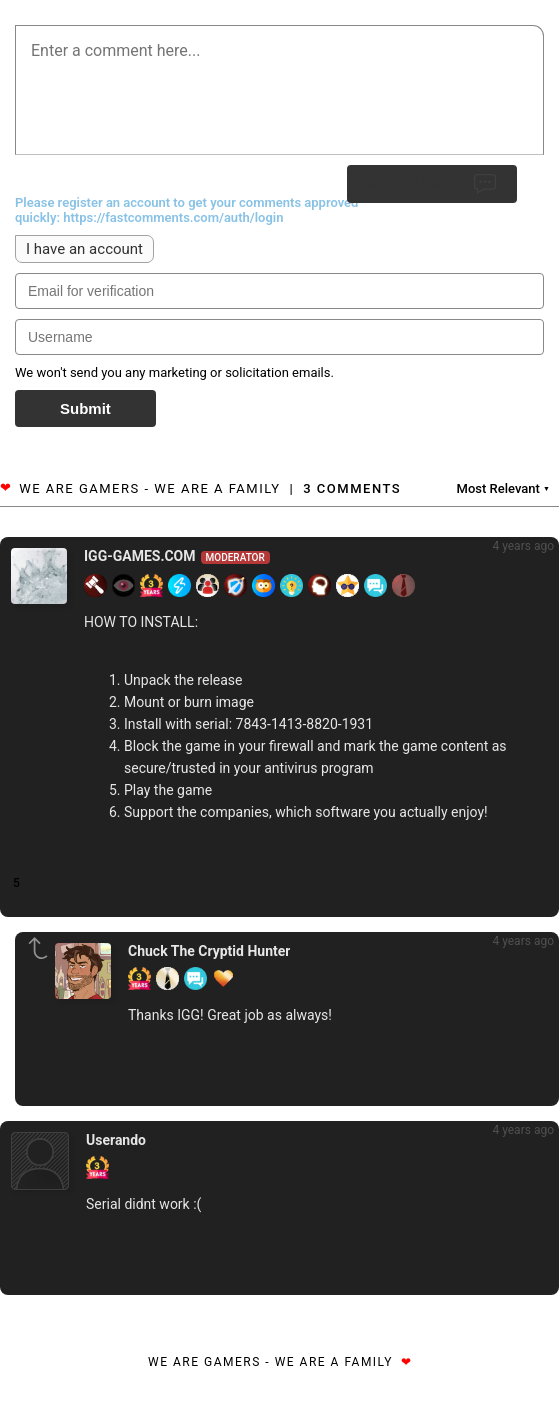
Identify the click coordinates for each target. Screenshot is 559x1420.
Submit (85, 408)
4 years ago (523, 546)
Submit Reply (432, 184)
